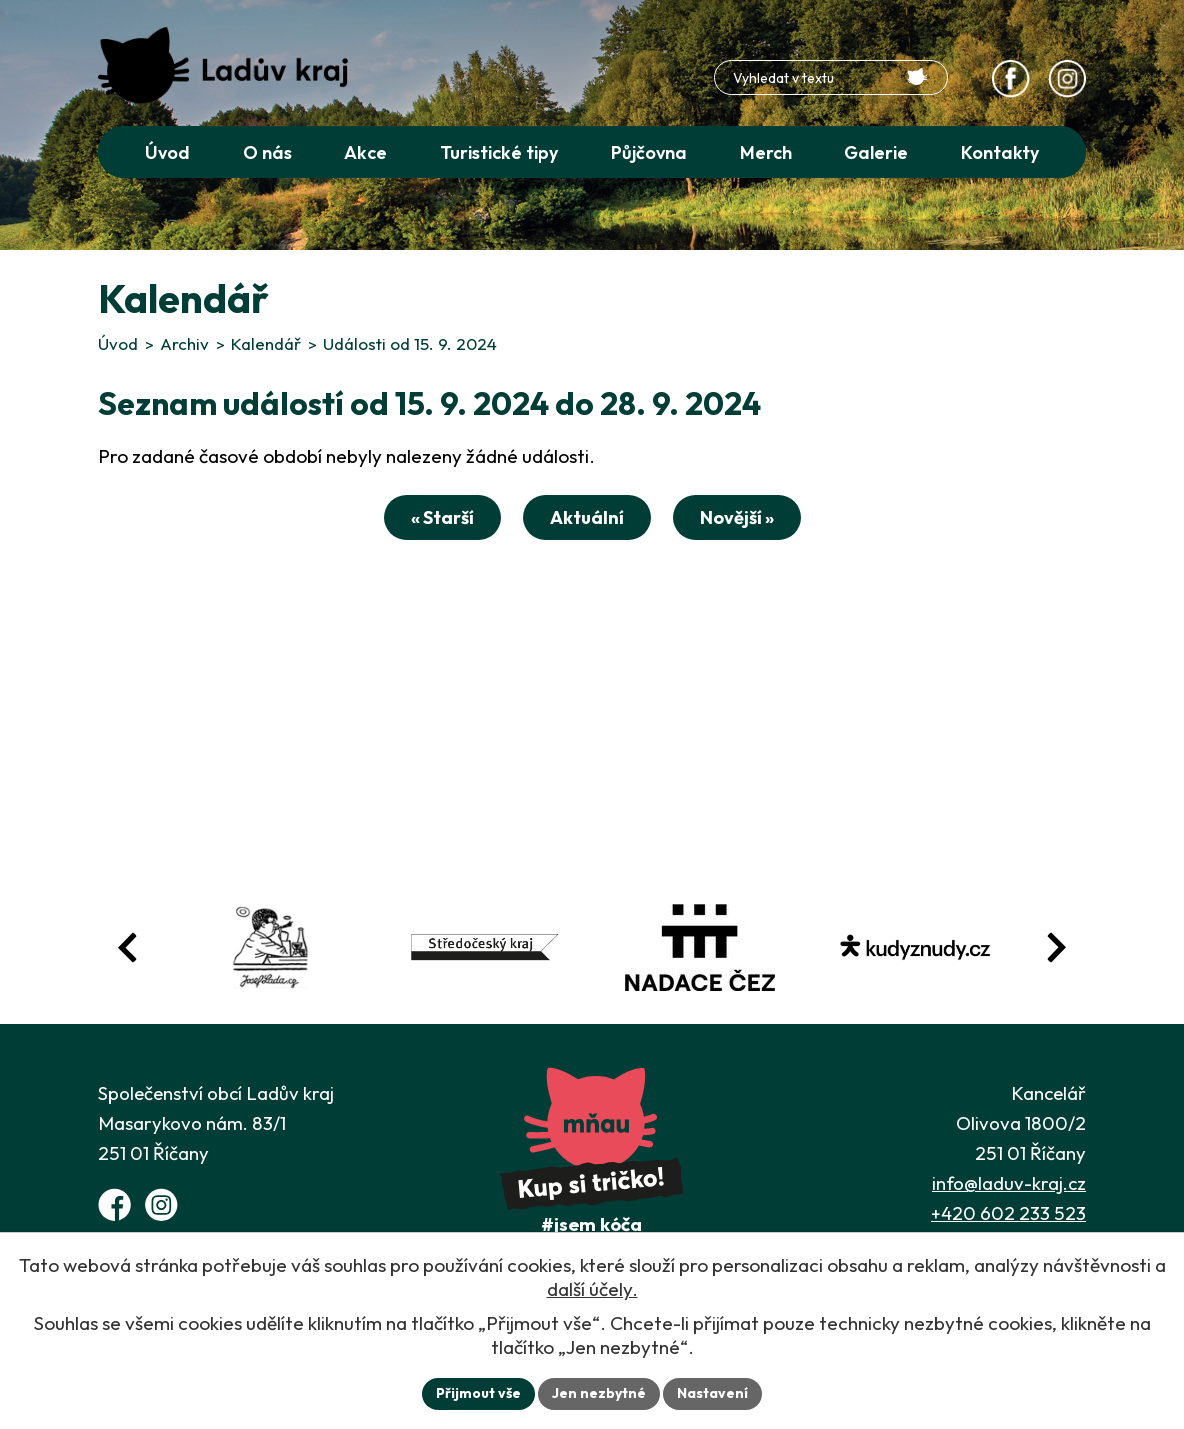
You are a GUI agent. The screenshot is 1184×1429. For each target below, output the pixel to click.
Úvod (118, 343)
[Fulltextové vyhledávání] (831, 77)
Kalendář (266, 343)
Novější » (737, 517)
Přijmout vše (478, 1393)
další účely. (592, 1289)
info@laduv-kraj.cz (1009, 1183)
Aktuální (587, 517)
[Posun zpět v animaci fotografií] (128, 947)
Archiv (184, 343)
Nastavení (712, 1393)
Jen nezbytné (599, 1393)
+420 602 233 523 (1008, 1213)
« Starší (442, 517)
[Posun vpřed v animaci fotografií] (1056, 947)
